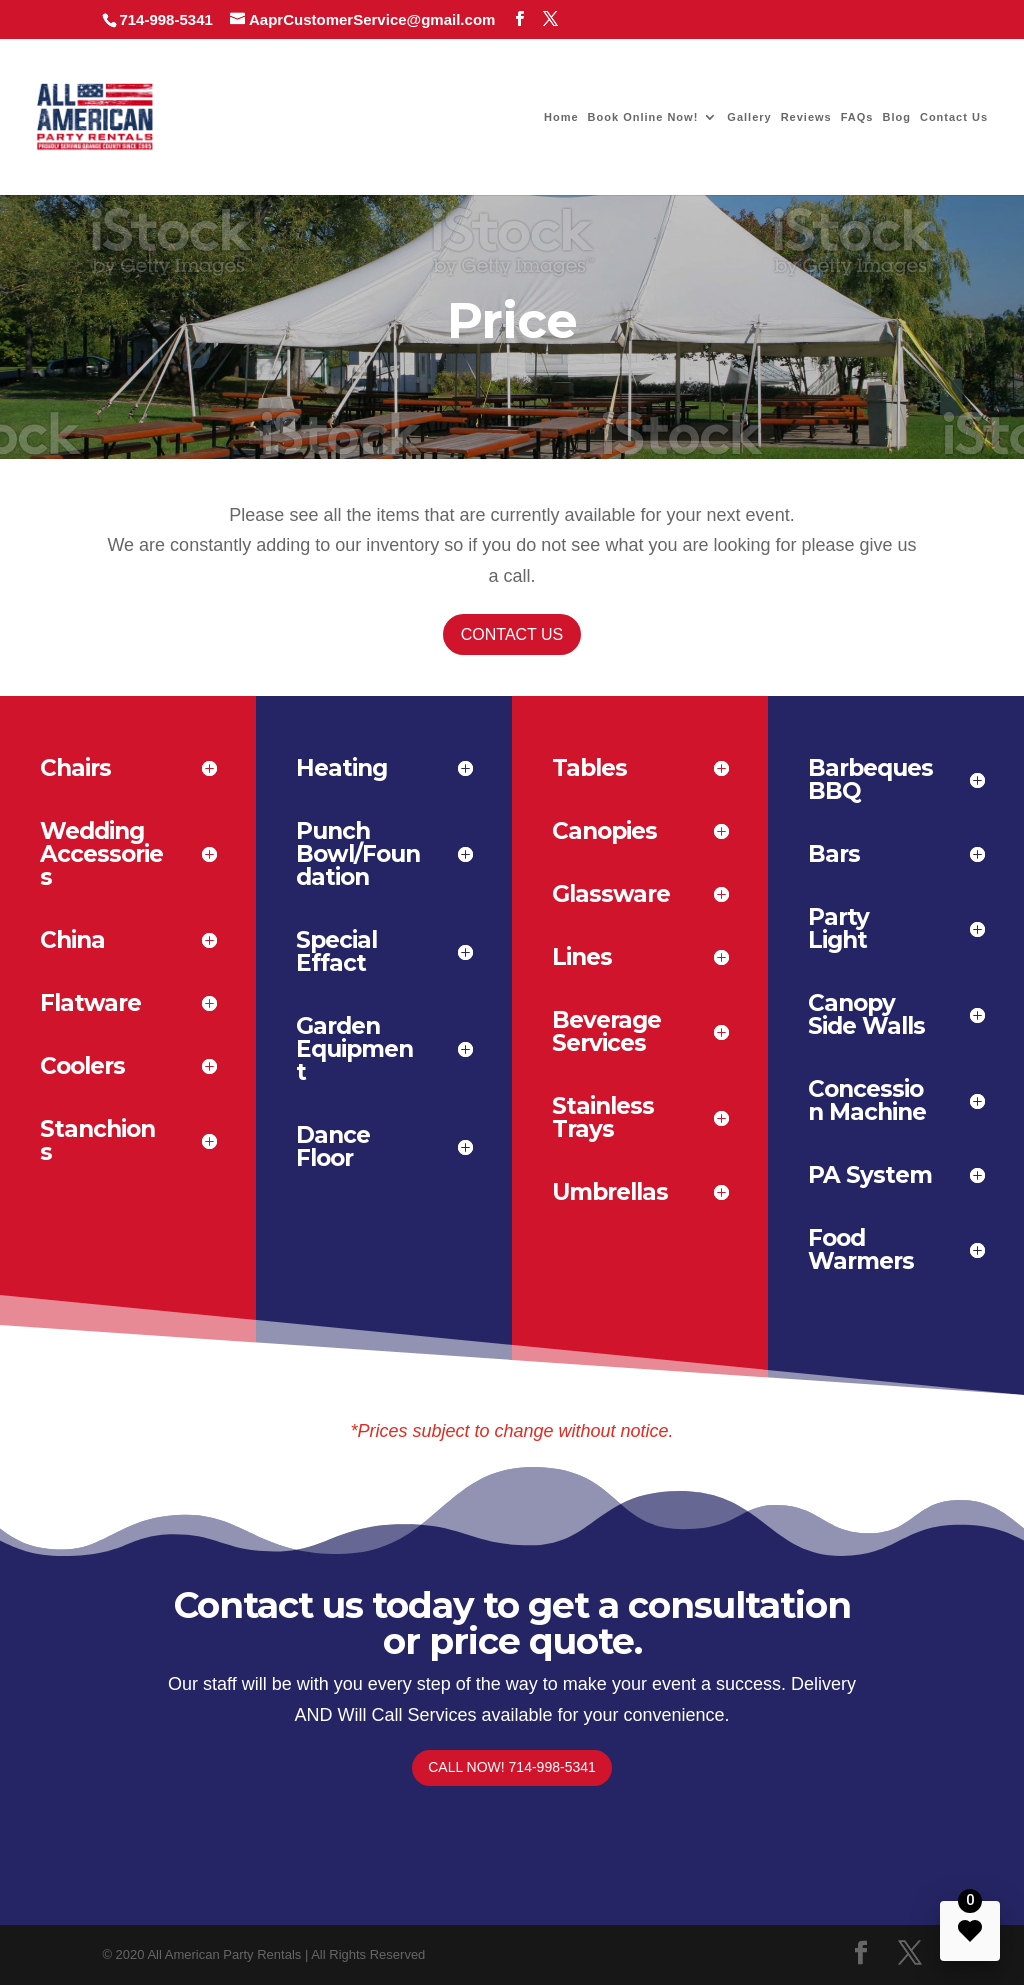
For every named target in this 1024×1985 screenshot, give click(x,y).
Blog (896, 117)
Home (561, 117)
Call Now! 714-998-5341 (512, 1767)
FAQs (857, 117)
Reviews (806, 117)
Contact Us (954, 117)
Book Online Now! (643, 117)
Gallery (749, 117)
